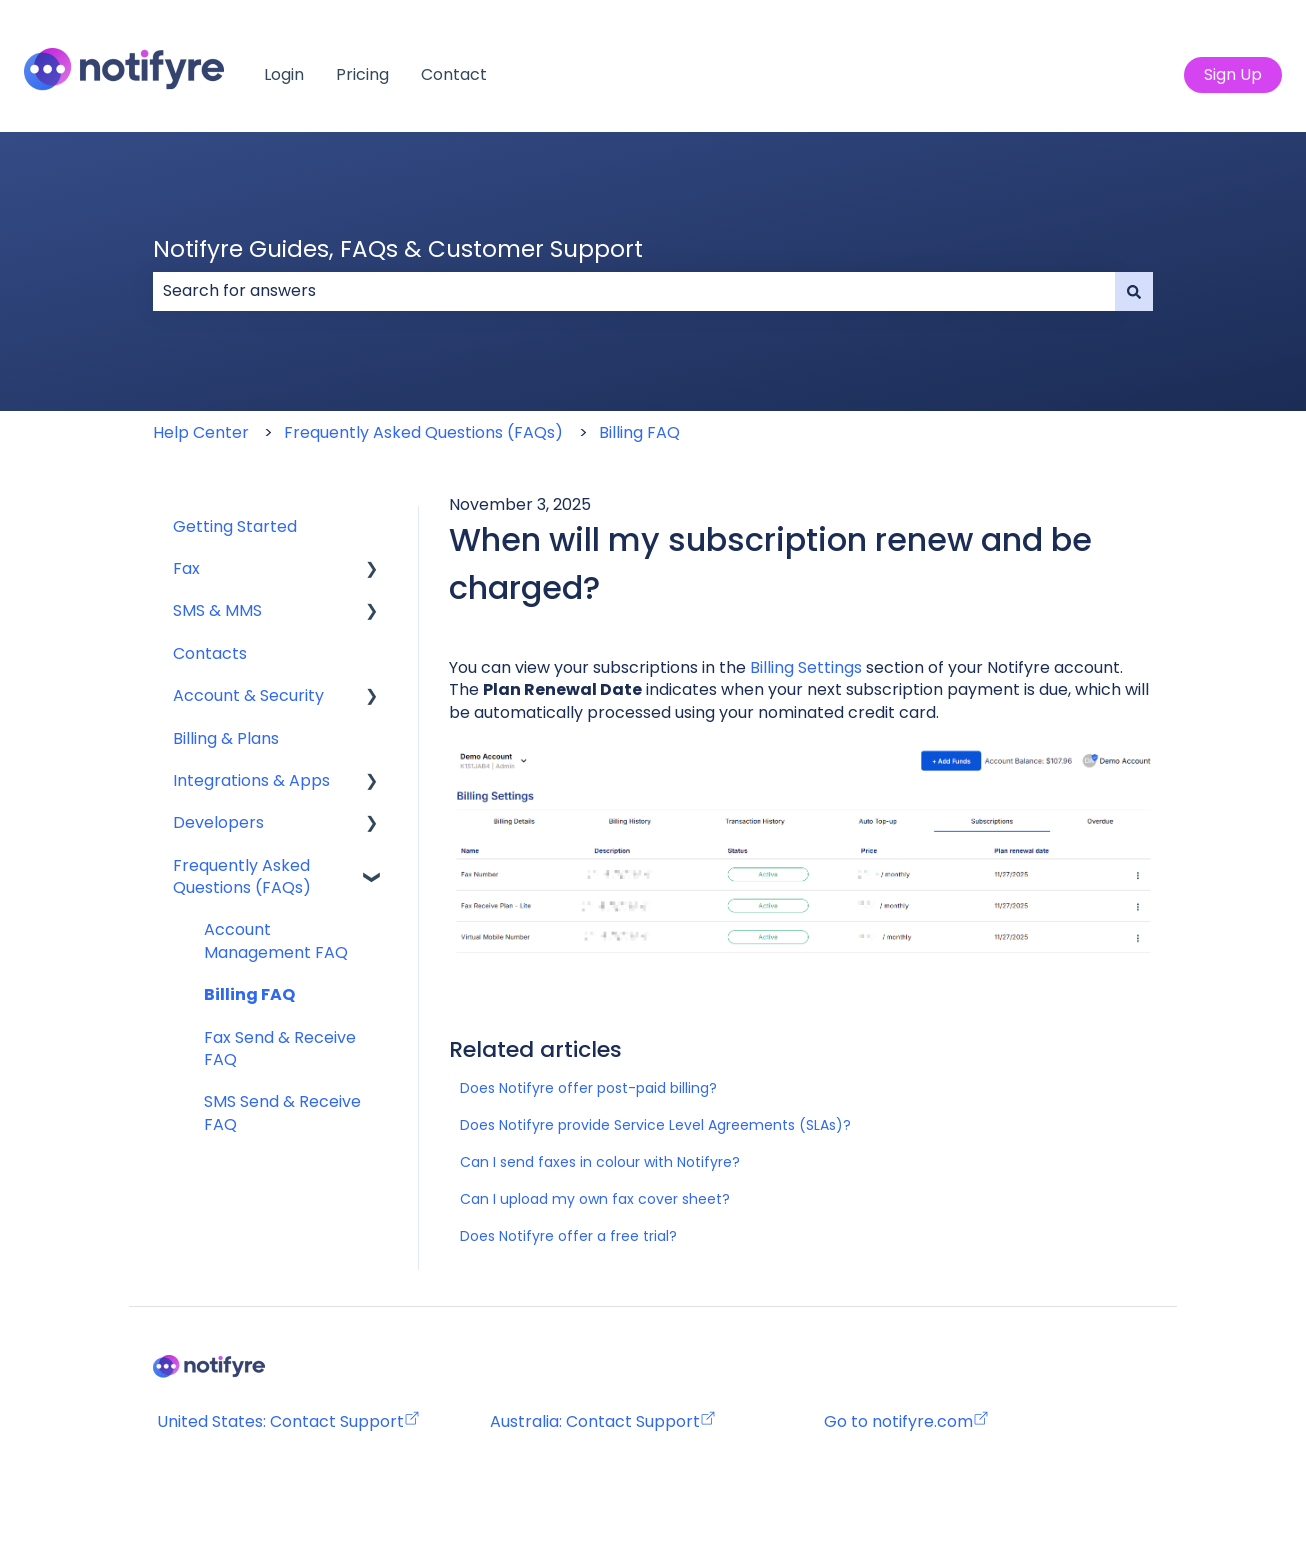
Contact (454, 75)
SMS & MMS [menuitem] (217, 610)
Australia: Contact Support (603, 1421)
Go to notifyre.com (898, 1421)
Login (284, 75)
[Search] (1134, 291)
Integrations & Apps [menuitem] (251, 780)
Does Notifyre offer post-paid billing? (588, 1088)
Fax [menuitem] (186, 568)
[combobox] (634, 291)
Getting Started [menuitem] (235, 526)
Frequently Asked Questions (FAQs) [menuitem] (242, 876)
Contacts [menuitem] (210, 653)
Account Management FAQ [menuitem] (276, 940)
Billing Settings (806, 667)
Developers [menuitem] (218, 822)
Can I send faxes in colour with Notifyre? (600, 1162)
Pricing (362, 75)
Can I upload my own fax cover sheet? (595, 1199)
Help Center (201, 432)
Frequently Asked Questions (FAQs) (423, 432)
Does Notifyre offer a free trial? (568, 1236)
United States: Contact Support (288, 1421)
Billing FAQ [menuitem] (249, 994)
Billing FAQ (639, 432)
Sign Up (1233, 74)
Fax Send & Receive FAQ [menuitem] (280, 1048)
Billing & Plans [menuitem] (226, 738)
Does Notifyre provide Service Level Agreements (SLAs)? (655, 1125)
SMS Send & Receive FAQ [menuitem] (282, 1112)
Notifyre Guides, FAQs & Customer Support (398, 249)
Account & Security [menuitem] (248, 695)
